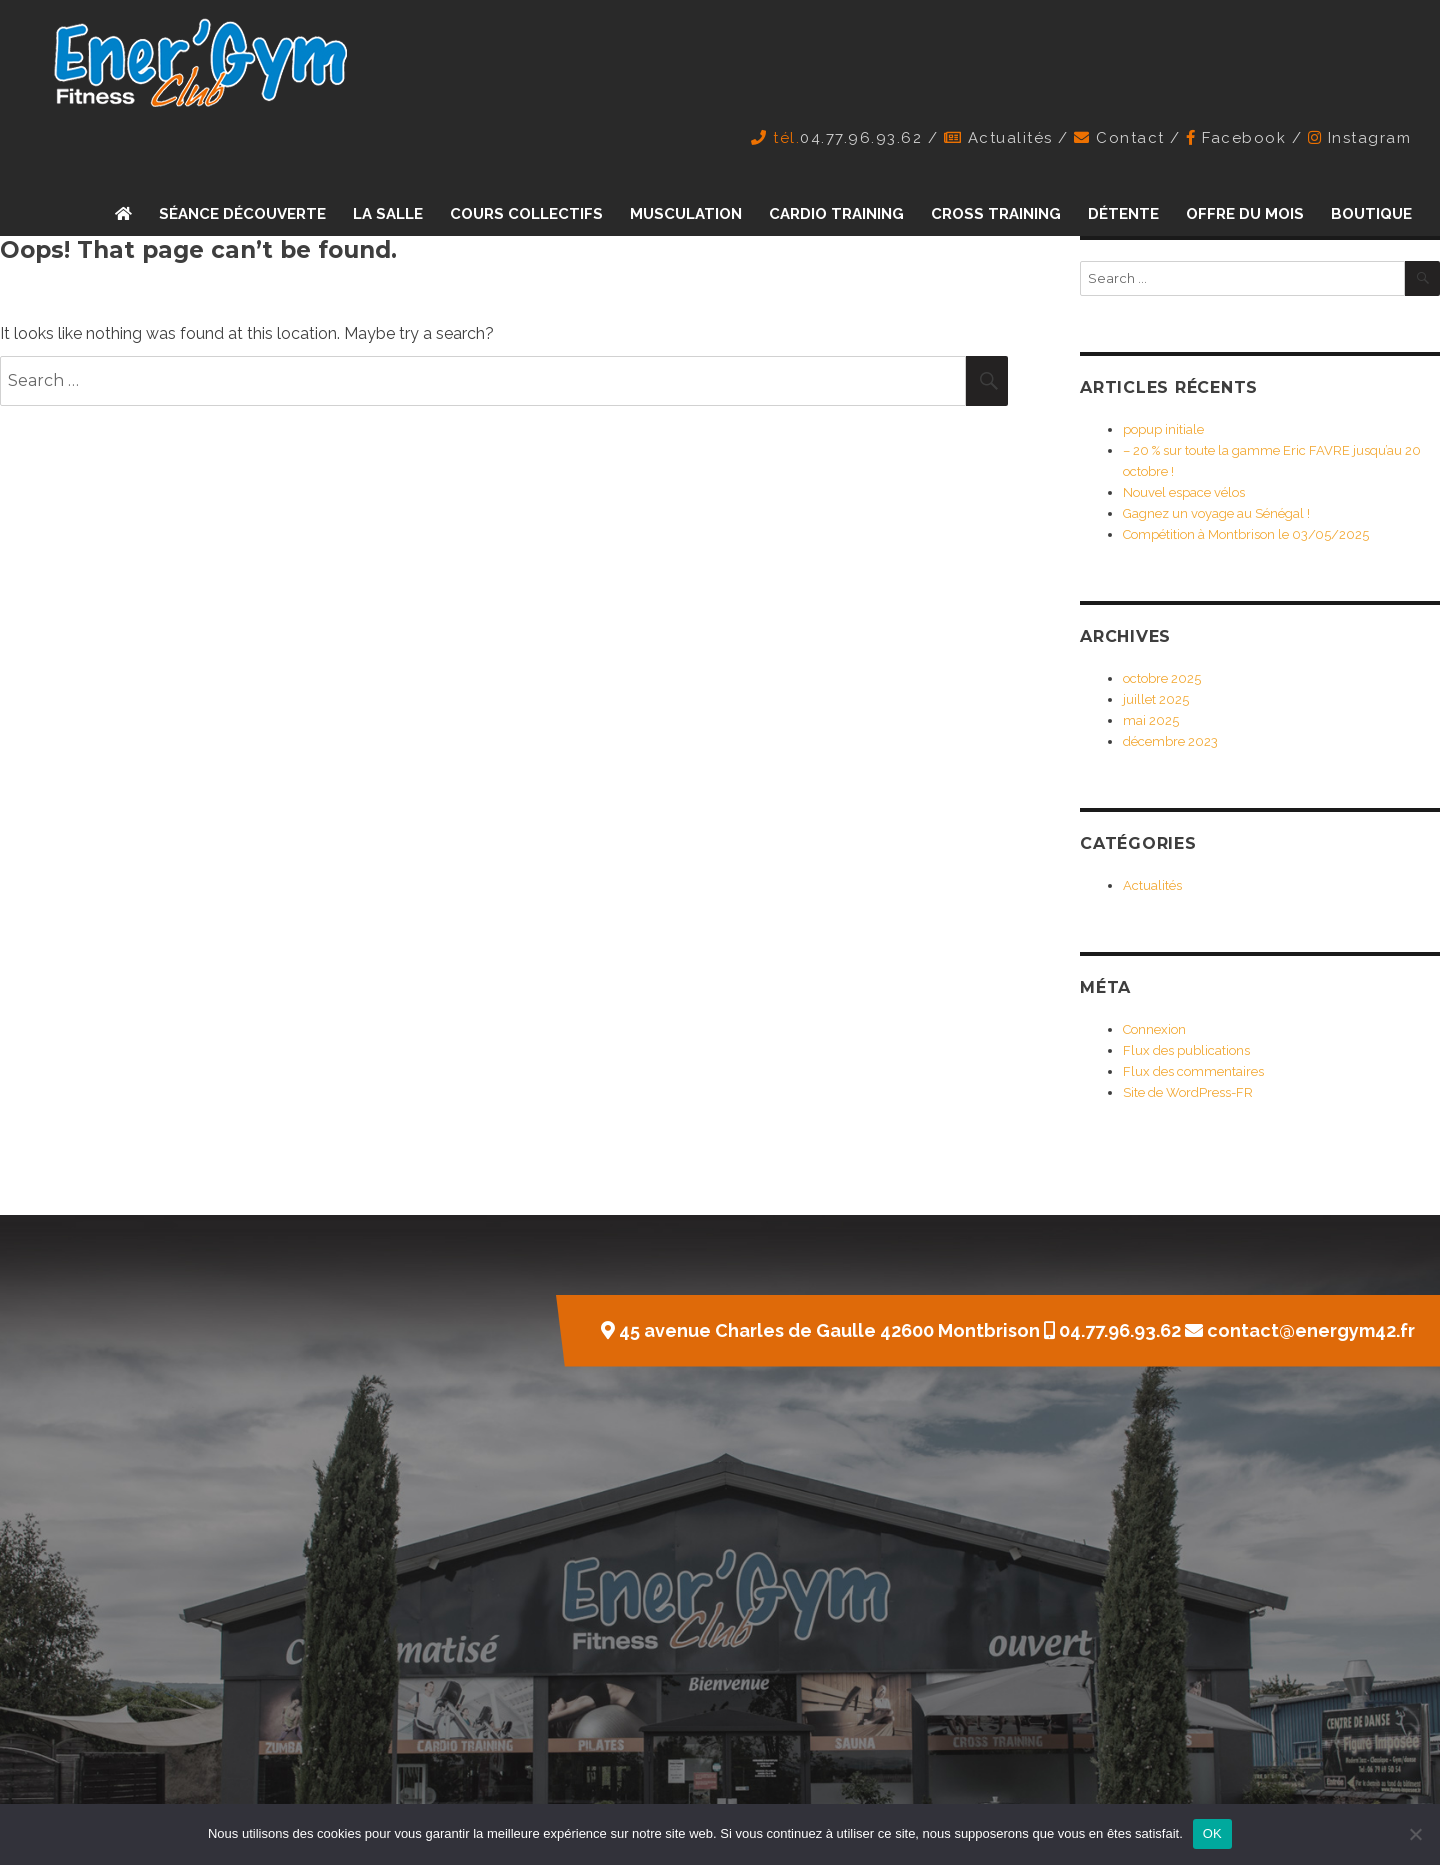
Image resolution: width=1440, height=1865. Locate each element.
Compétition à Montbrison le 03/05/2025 (1246, 534)
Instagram (1370, 138)
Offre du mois (1245, 214)
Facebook (1244, 138)
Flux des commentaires (1193, 1071)
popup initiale (1163, 429)
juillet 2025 (1156, 699)
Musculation (686, 214)
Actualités (1010, 138)
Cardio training (836, 214)
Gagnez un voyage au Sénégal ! (1216, 513)
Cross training (996, 214)
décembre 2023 (1170, 741)
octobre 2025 (1162, 678)
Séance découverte (242, 214)
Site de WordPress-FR (1188, 1092)
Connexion (1154, 1029)
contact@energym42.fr (1311, 1330)
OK (1212, 1833)
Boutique (1371, 214)
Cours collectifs (526, 214)
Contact (1130, 138)
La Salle (388, 214)
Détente (1123, 214)
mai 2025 (1151, 720)
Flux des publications (1186, 1050)
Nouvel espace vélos (1184, 492)
